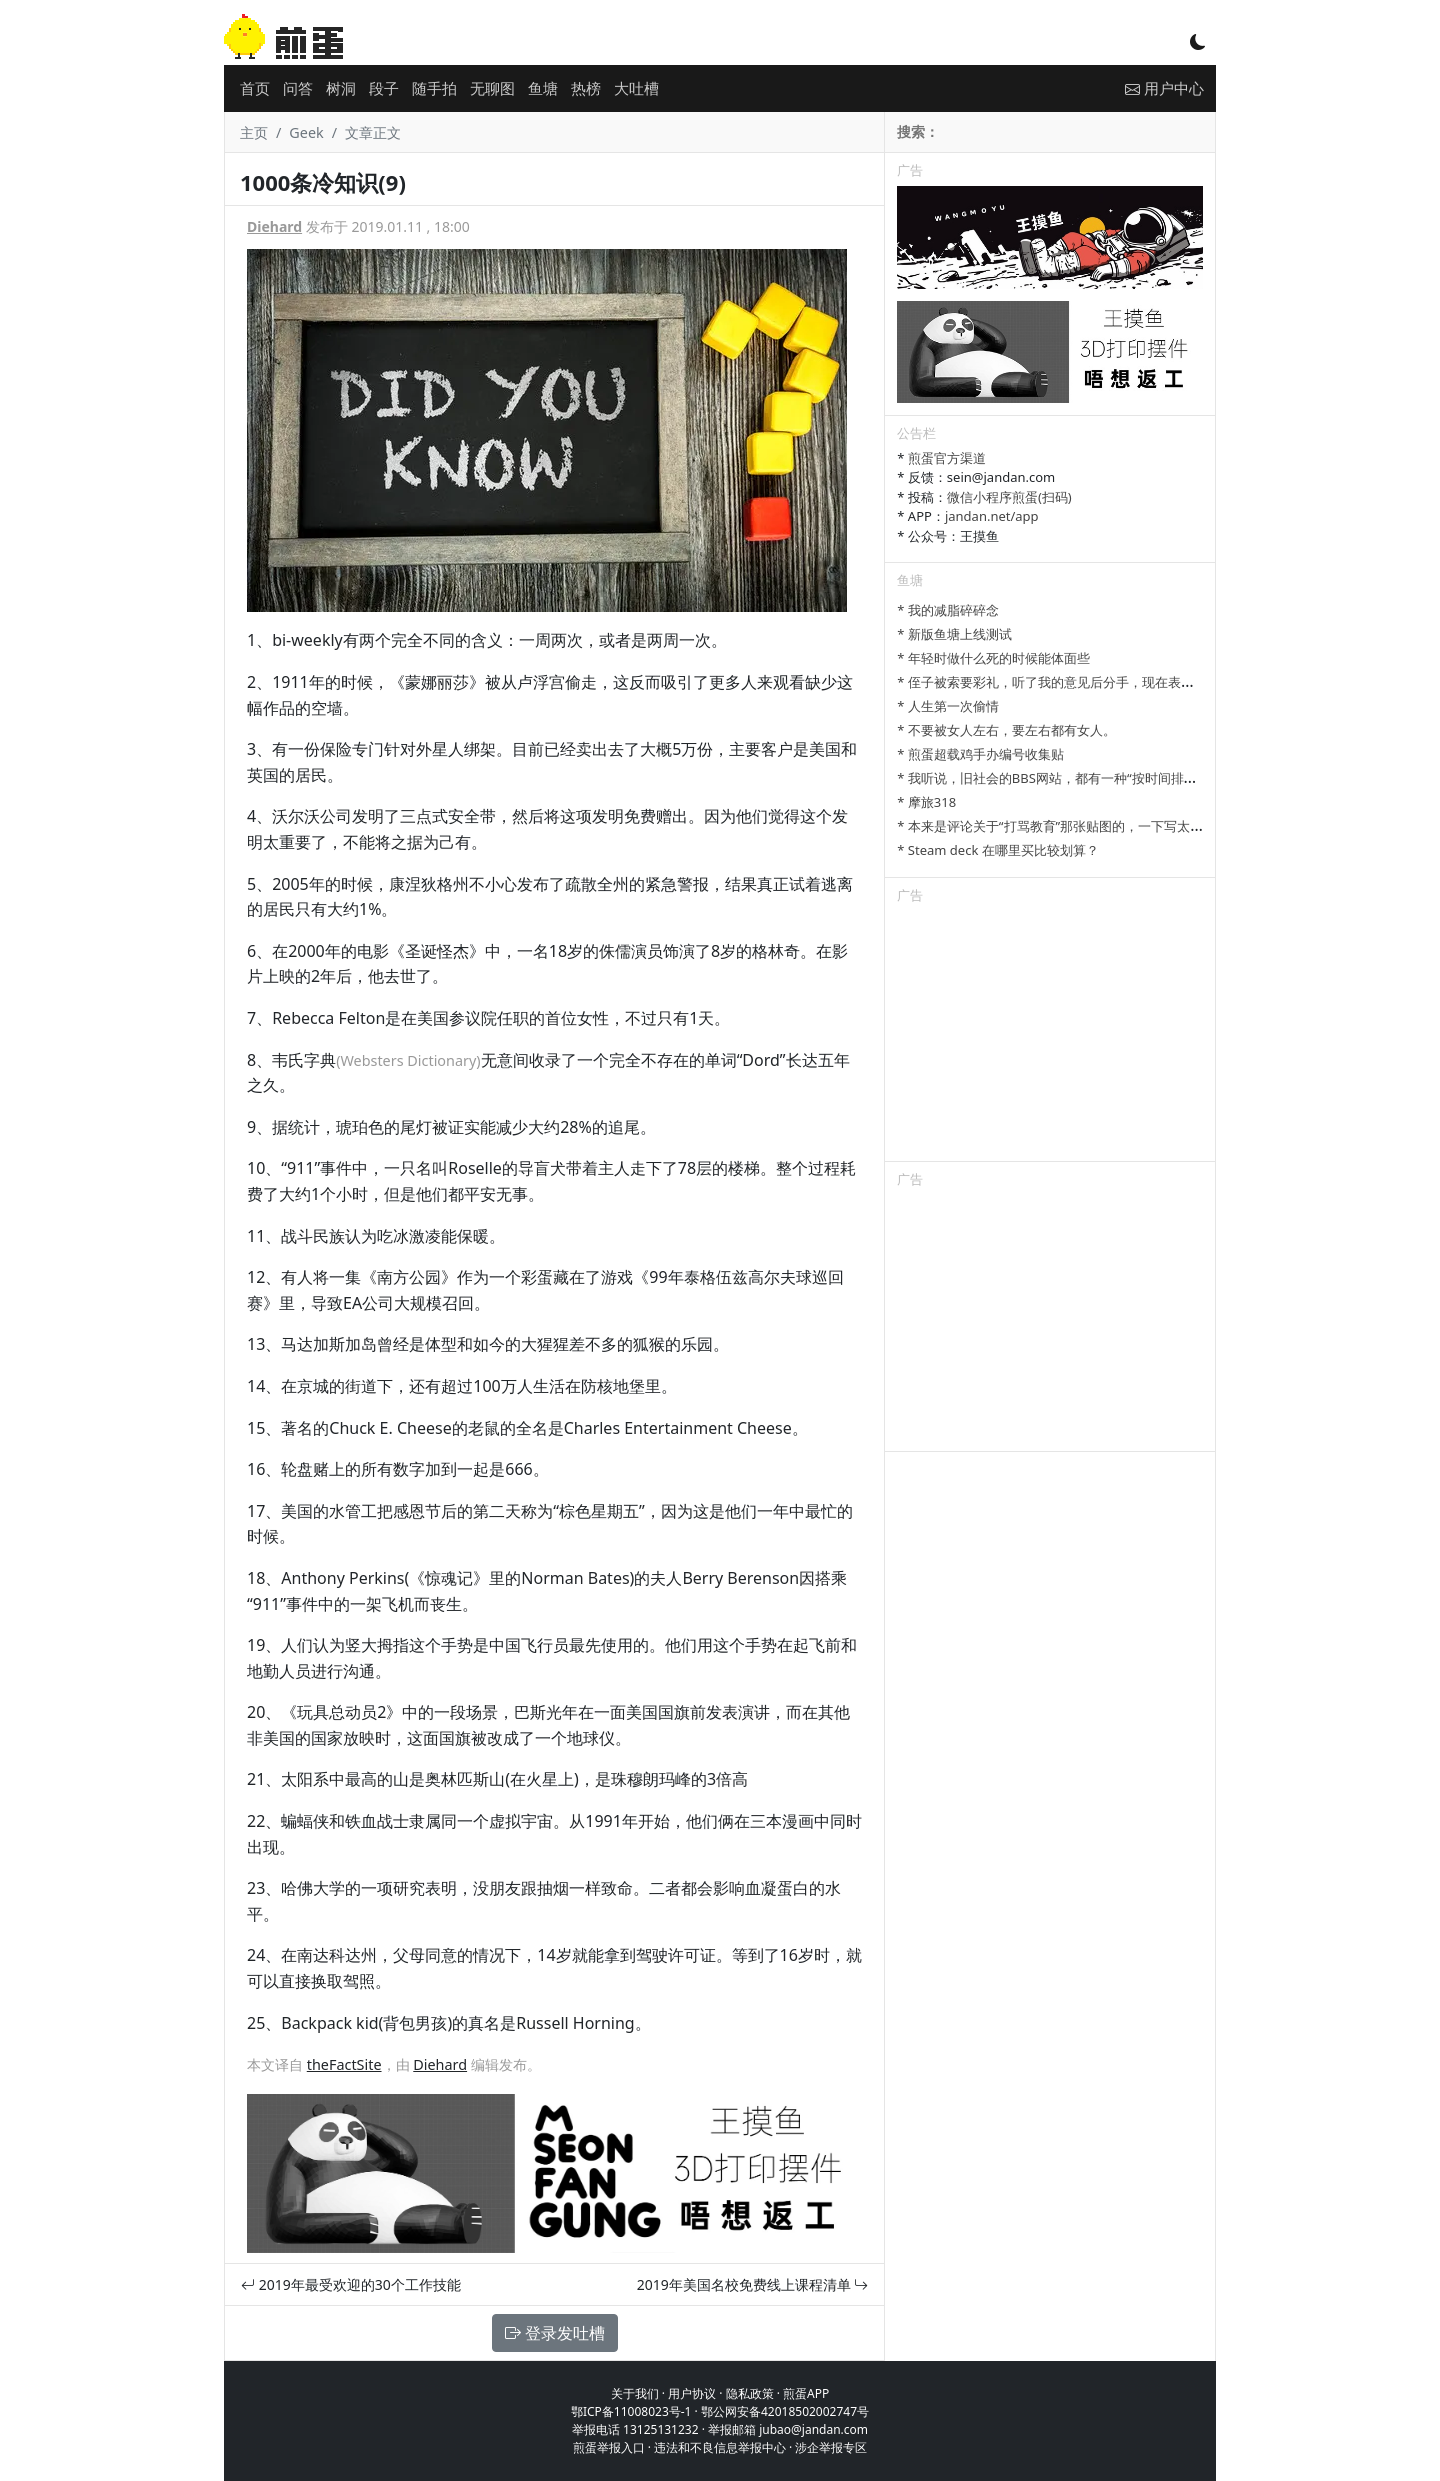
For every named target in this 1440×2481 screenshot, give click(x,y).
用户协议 (692, 2393)
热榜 (586, 88)
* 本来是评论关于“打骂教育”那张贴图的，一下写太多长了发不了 (1082, 826)
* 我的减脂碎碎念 (948, 610)
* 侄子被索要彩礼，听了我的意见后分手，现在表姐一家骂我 (1071, 682)
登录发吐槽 (555, 2333)
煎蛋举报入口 (609, 2447)
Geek (306, 132)
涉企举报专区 (831, 2447)
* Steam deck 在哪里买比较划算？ (997, 850)
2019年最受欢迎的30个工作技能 (351, 2284)
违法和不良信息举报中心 (720, 2447)
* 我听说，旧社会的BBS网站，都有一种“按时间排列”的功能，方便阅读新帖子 (1120, 778)
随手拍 (434, 88)
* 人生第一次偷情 (948, 706)
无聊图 (492, 88)
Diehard (274, 226)
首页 (255, 88)
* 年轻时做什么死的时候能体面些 (993, 658)
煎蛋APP (806, 2393)
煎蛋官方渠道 (947, 458)
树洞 (341, 88)
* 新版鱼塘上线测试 (954, 634)
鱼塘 (543, 88)
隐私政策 (750, 2393)
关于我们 (635, 2393)
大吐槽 (636, 88)
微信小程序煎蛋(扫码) (1009, 497)
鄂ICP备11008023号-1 (631, 2411)
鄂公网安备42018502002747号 (785, 2411)
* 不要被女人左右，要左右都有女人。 (1006, 730)
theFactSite (344, 2064)
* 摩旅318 (926, 802)
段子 (384, 88)
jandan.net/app (992, 516)
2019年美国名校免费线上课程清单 (753, 2284)
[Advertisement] (1050, 1036)
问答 (298, 88)
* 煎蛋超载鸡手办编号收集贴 (980, 754)
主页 (254, 132)
